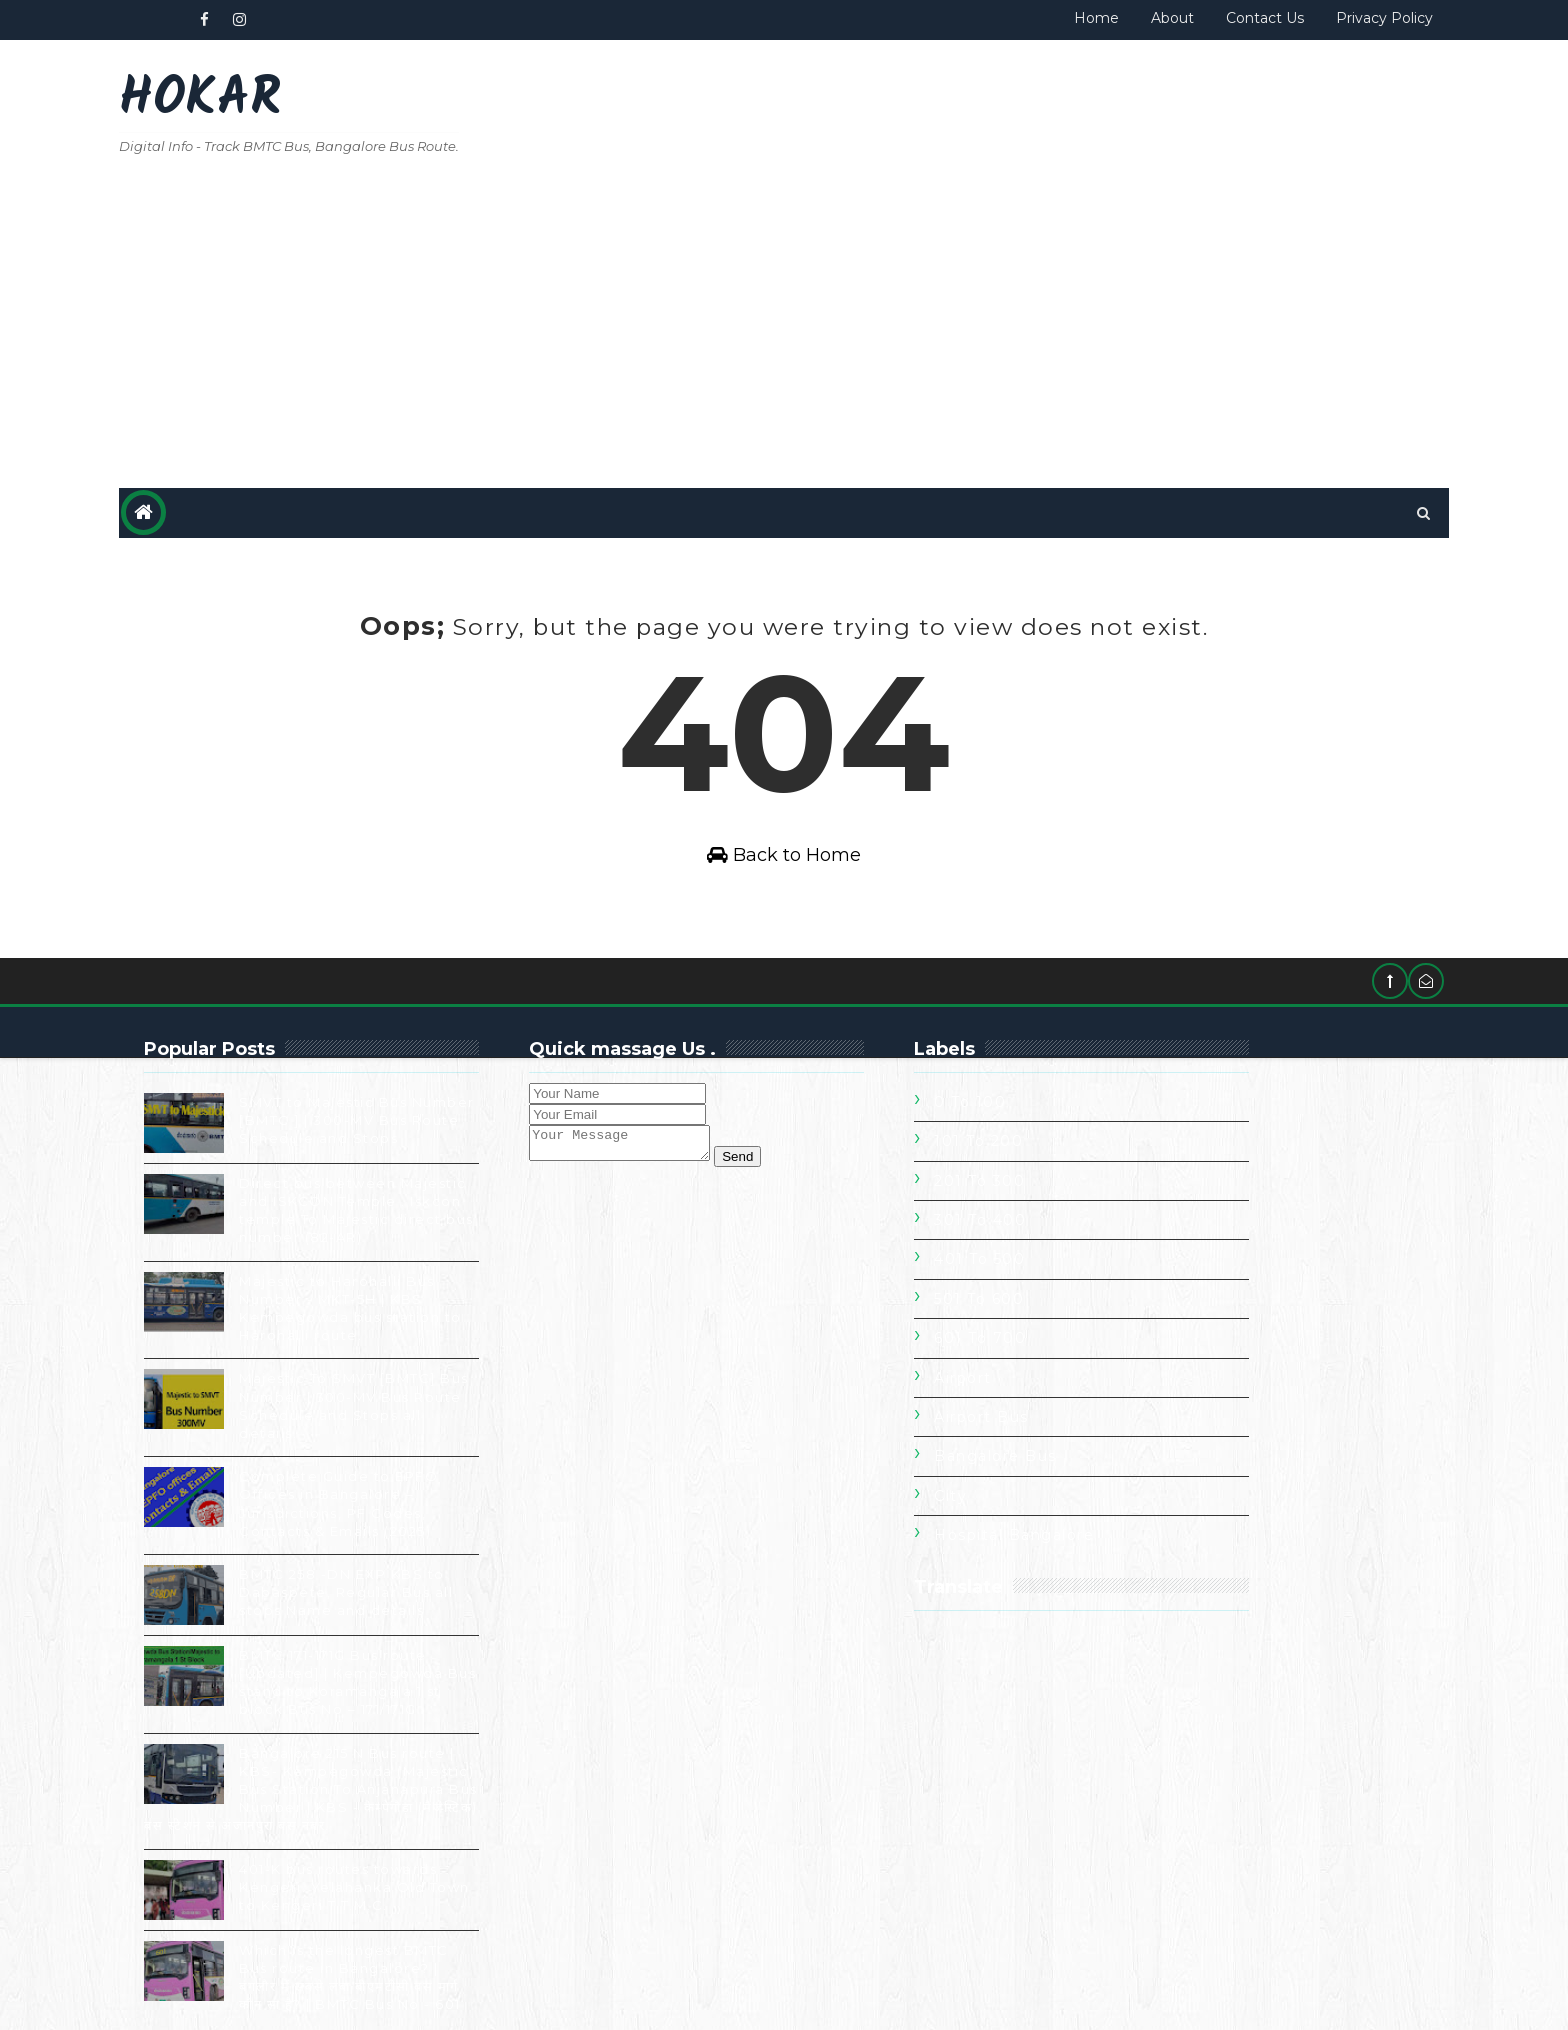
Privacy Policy (1304, 18)
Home (1016, 18)
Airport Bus (1060, 1389)
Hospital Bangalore (1093, 1507)
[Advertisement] (1004, 212)
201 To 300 (1058, 1153)
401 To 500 (1058, 1232)
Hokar (280, 100)
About (1092, 18)
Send (836, 1134)
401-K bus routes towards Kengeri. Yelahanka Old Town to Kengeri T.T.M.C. (434, 1859)
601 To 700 (1059, 1311)
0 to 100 (1049, 1074)
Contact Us (1185, 18)
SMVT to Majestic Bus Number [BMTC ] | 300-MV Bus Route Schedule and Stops (437, 1092)
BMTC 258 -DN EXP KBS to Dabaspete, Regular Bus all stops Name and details (426, 1564)
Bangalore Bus (1074, 1429)
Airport (1042, 1350)
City (1029, 1468)
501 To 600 (1058, 1271)
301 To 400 (1059, 1192)
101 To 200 (1057, 1114)
